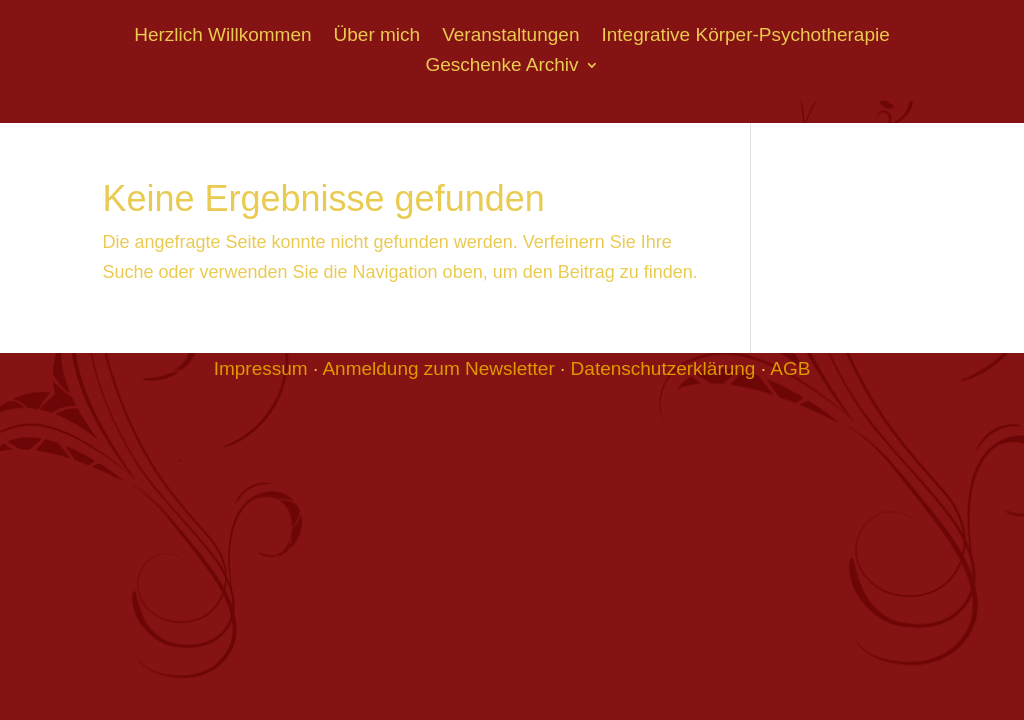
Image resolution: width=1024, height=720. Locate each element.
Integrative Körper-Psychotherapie (745, 36)
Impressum (261, 368)
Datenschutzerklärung (663, 368)
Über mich (377, 36)
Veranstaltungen (510, 36)
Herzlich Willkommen (222, 36)
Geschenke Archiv (501, 66)
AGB (790, 368)
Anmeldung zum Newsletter (438, 368)
